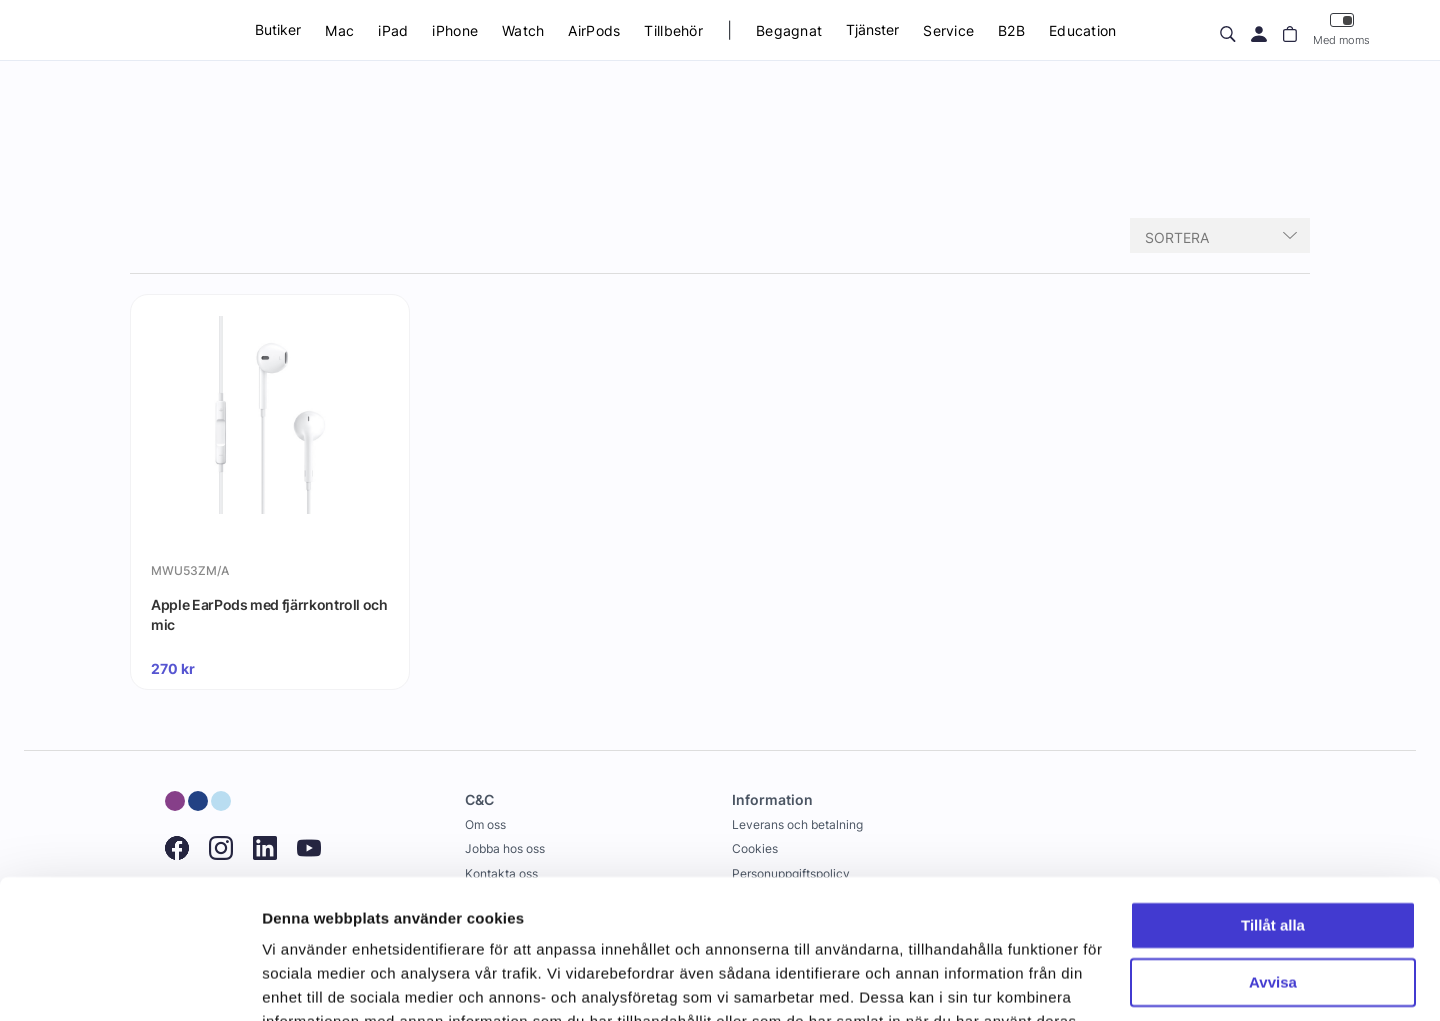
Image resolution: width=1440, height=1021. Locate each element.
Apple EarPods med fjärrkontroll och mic (269, 614)
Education (1083, 30)
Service (948, 30)
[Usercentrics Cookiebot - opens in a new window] (129, 982)
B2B (1011, 30)
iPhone (455, 30)
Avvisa (1273, 862)
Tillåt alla (1273, 806)
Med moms (1341, 29)
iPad (393, 30)
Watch (523, 30)
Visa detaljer (306, 981)
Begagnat (789, 30)
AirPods (594, 30)
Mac (339, 30)
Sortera (1177, 237)
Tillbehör (673, 30)
